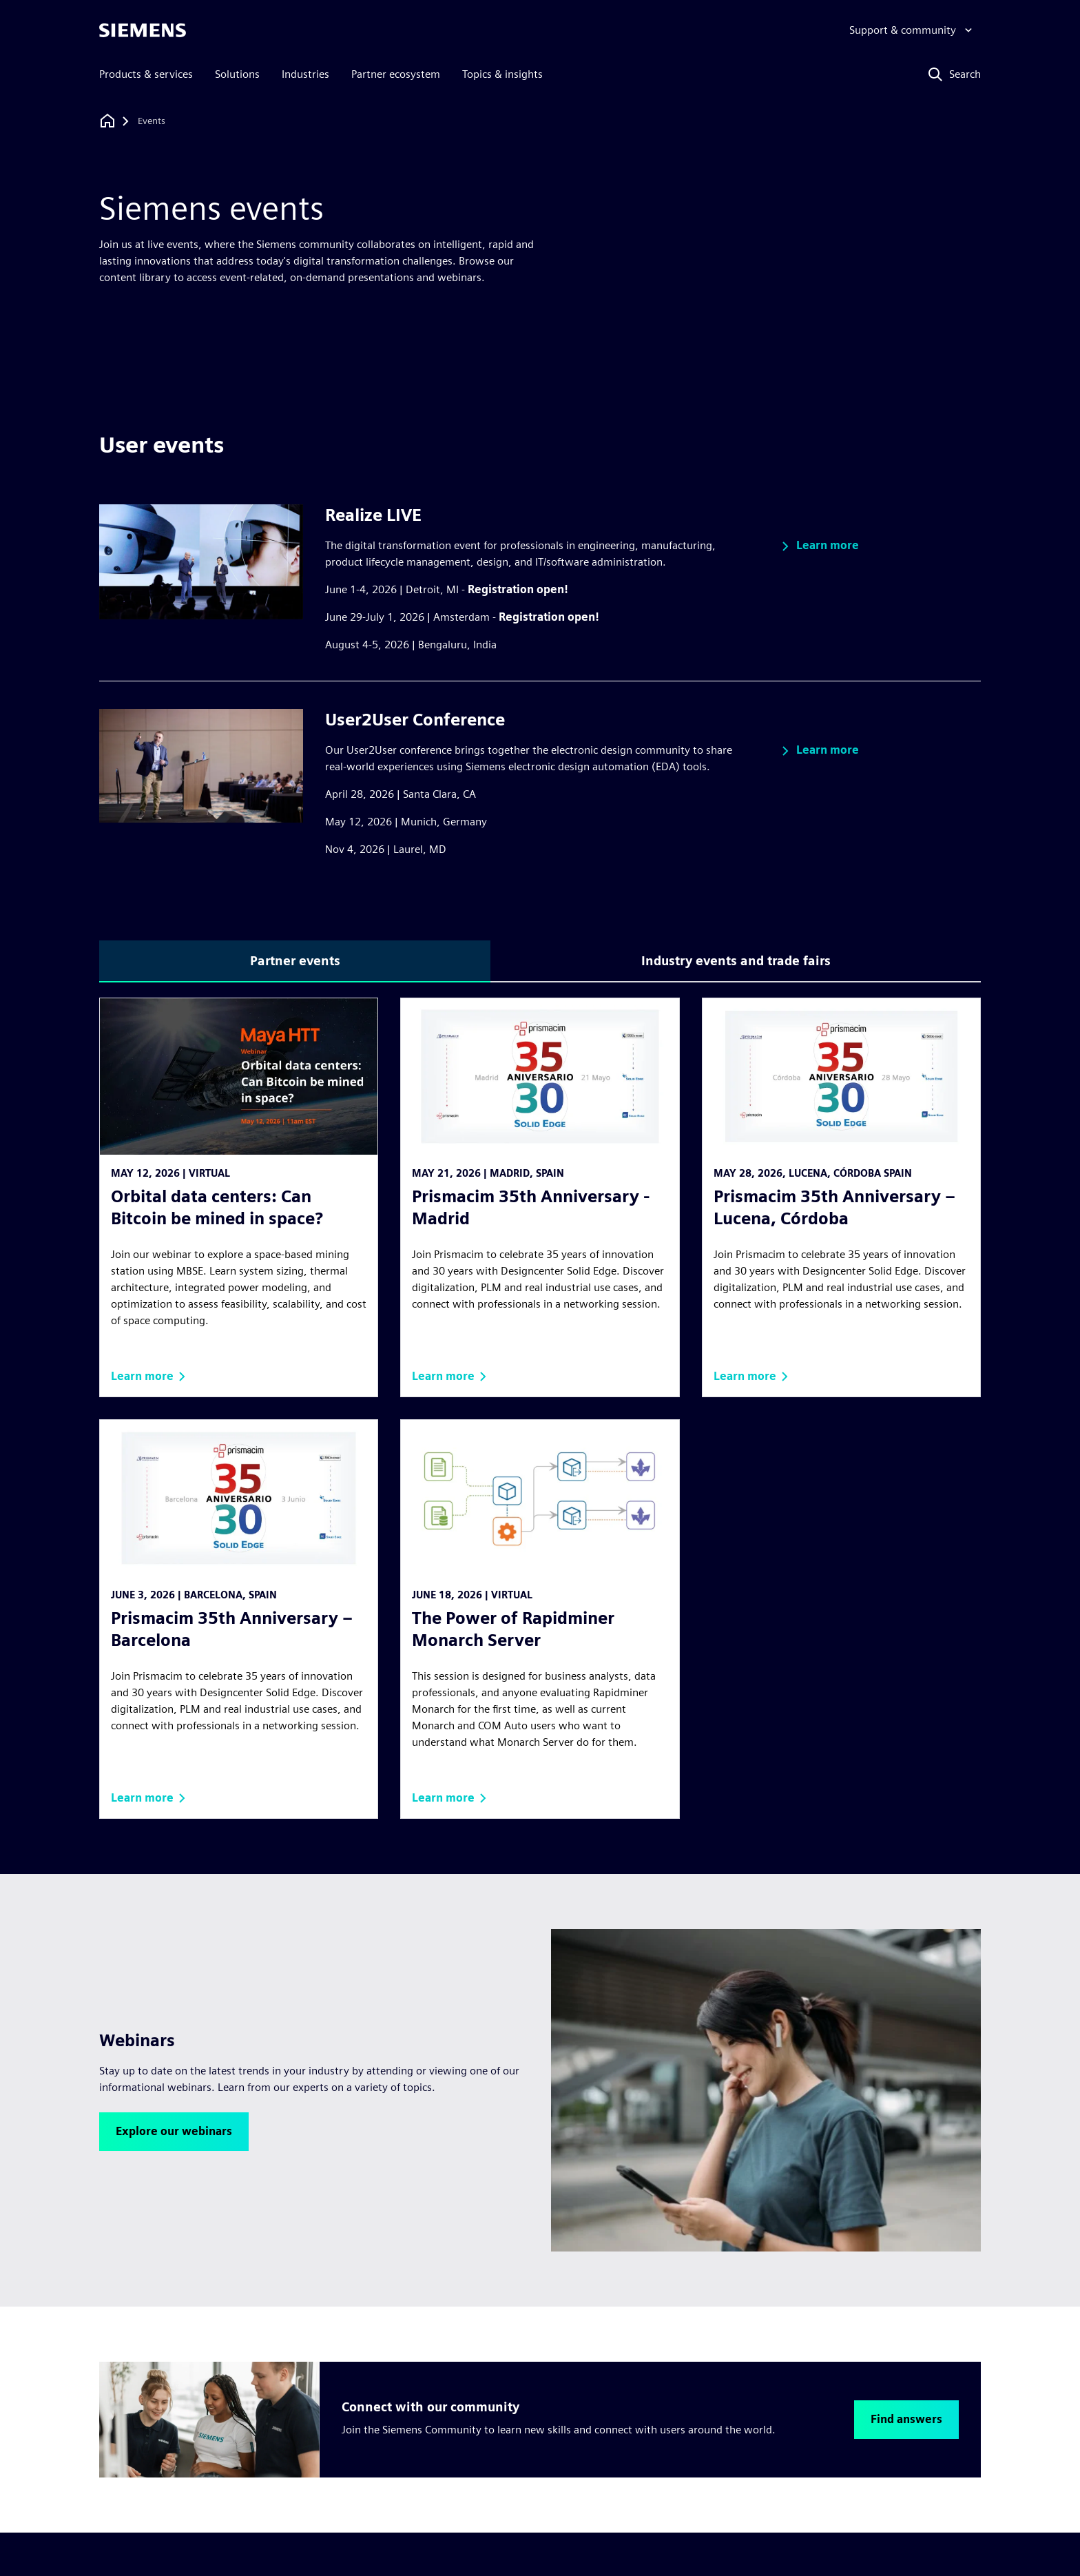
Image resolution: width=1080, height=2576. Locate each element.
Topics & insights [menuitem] (502, 74)
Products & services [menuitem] (146, 74)
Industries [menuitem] (305, 74)
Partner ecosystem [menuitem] (395, 74)
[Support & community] (912, 30)
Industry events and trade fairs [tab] (736, 961)
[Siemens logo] (142, 30)
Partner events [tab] (295, 961)
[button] (818, 546)
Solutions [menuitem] (237, 74)
